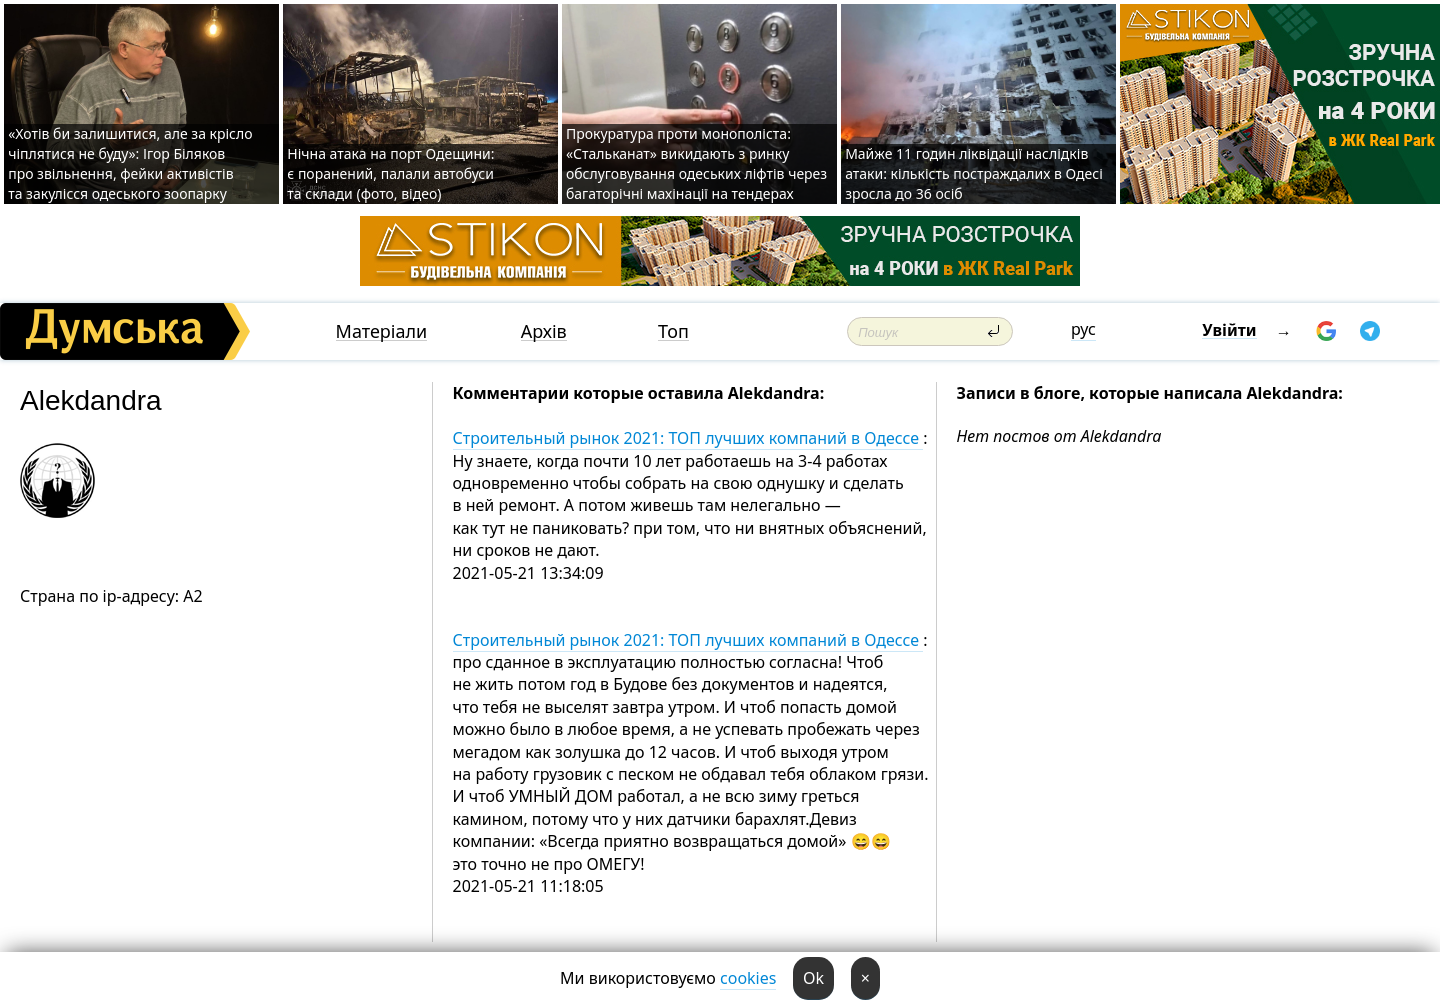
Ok (813, 978)
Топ (673, 331)
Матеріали (382, 331)
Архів (544, 331)
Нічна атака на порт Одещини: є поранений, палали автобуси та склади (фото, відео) (390, 173)
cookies (748, 978)
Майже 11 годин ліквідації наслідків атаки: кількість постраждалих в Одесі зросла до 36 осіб (974, 173)
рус (1083, 329)
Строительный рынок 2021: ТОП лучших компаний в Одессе (688, 438)
